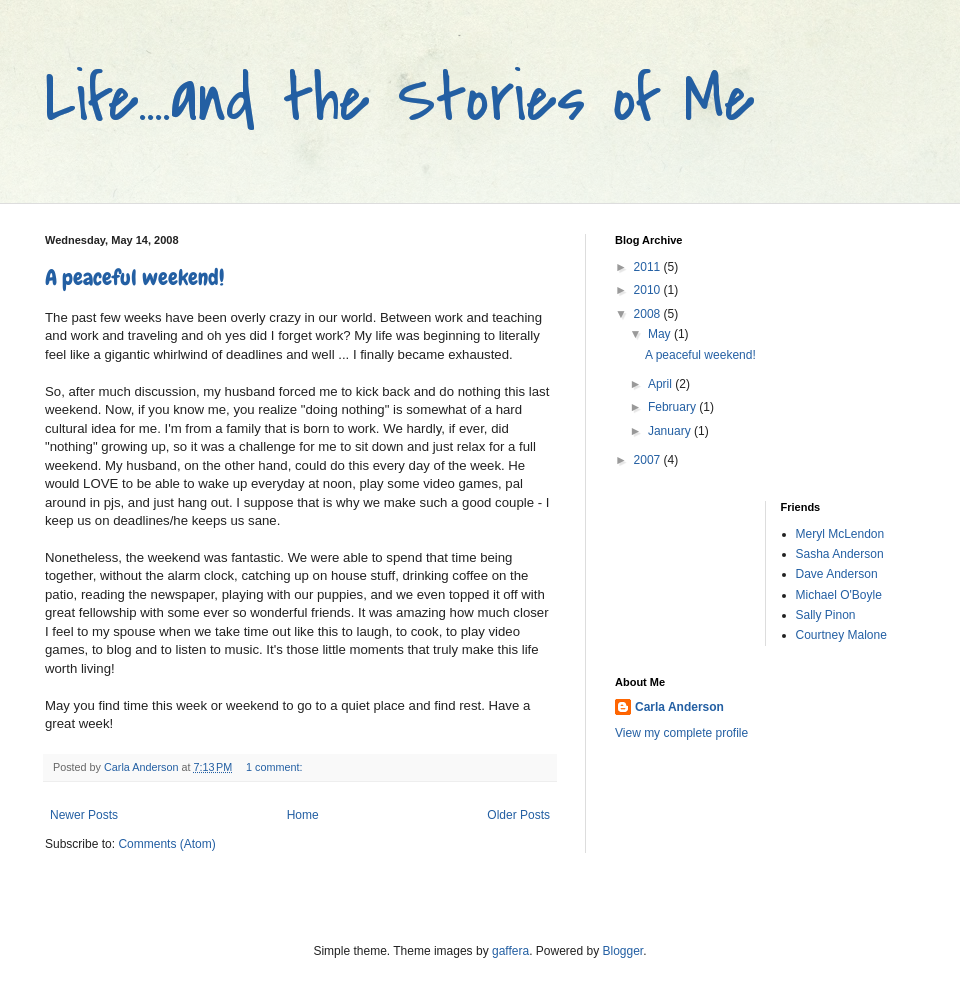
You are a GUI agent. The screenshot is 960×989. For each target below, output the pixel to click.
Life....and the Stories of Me (400, 99)
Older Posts (518, 815)
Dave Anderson (837, 574)
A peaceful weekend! (134, 277)
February (673, 407)
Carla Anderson (679, 707)
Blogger (623, 951)
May (661, 334)
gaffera (510, 951)
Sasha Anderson (840, 554)
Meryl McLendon (840, 534)
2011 (649, 267)
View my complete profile (681, 733)
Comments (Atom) (166, 844)
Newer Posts (84, 815)
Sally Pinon (826, 615)
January (671, 431)
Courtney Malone (841, 635)
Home (303, 815)
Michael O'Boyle (839, 595)
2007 (649, 460)
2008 (649, 314)
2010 (649, 290)
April (661, 384)
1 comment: (275, 767)
